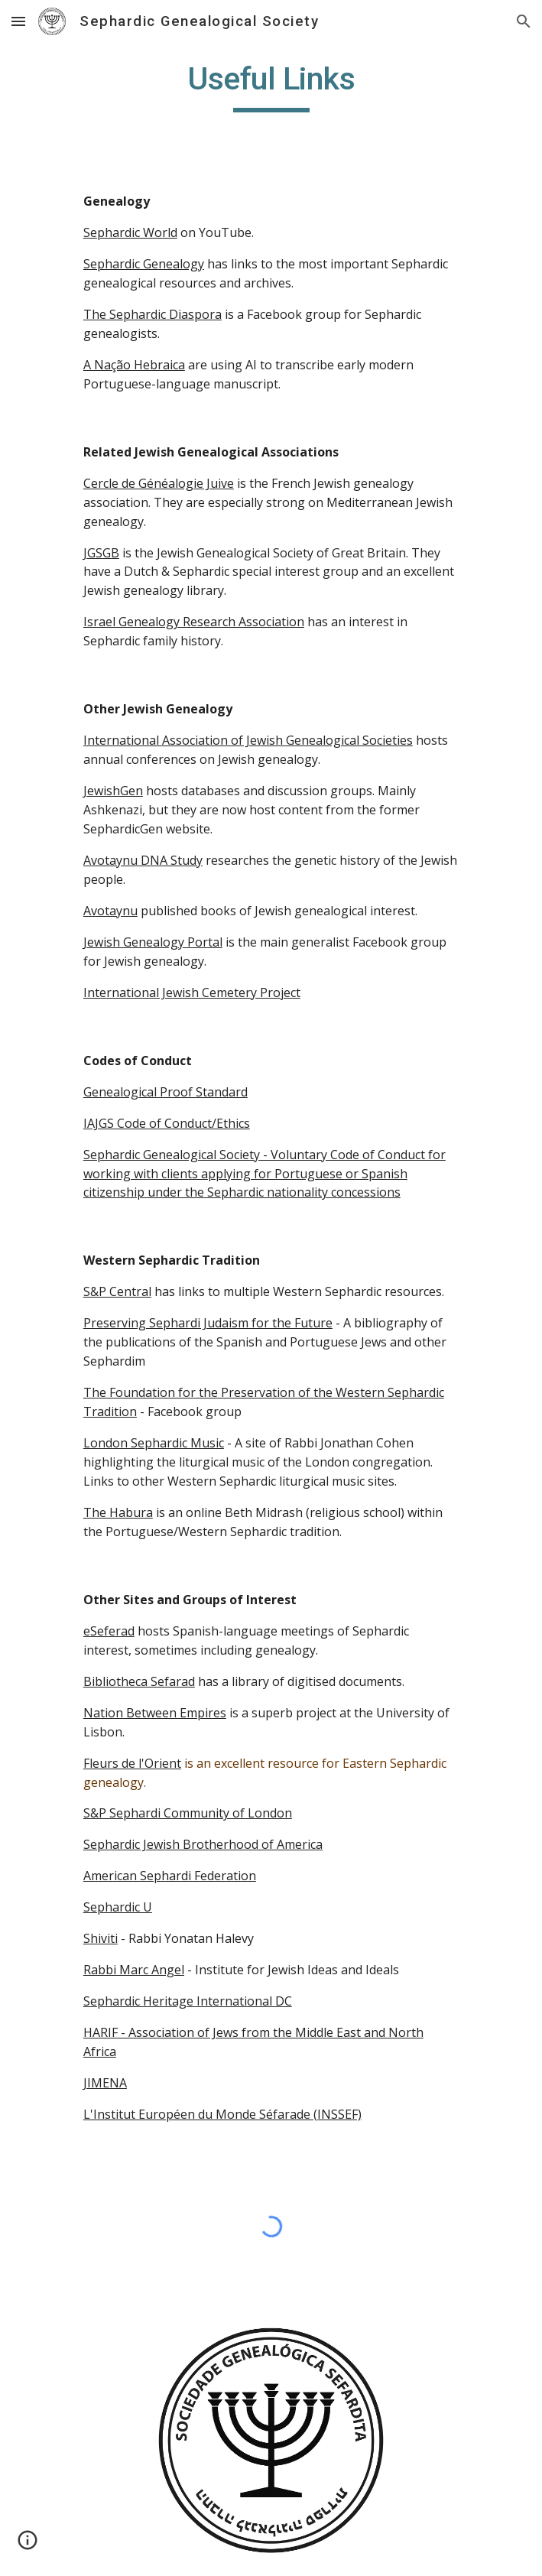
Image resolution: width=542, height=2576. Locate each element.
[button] (18, 21)
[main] (271, 86)
